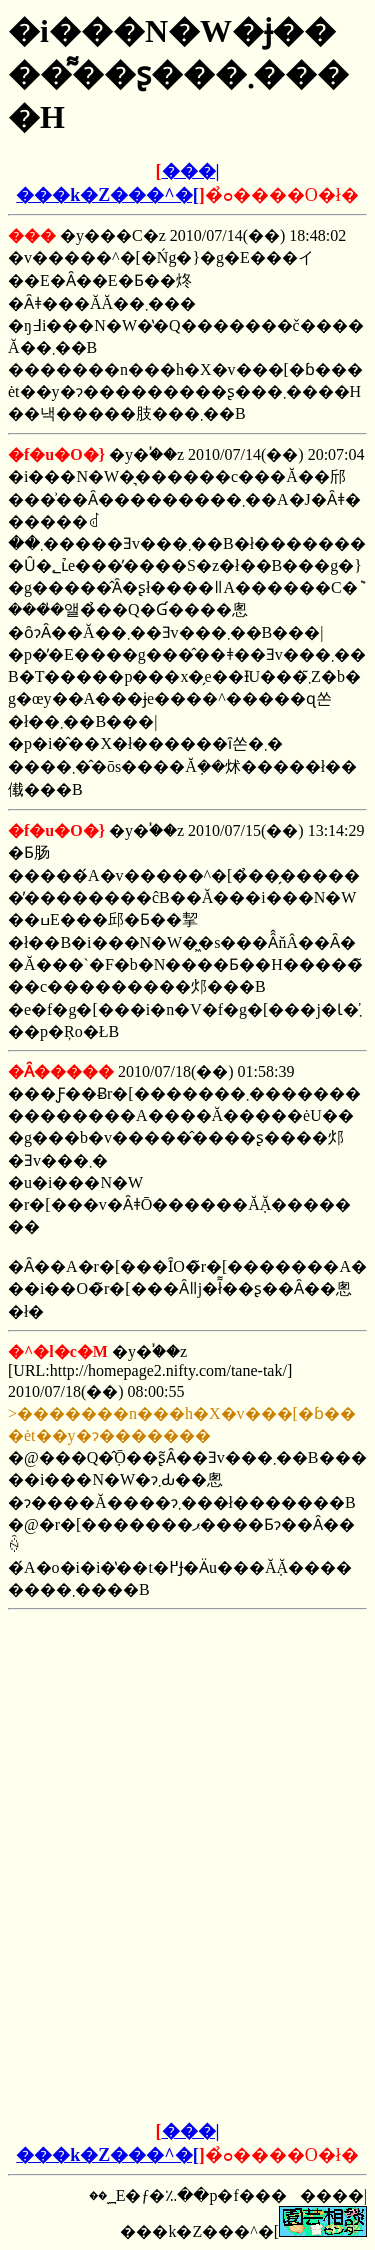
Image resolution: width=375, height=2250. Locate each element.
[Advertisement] (188, 1743)
